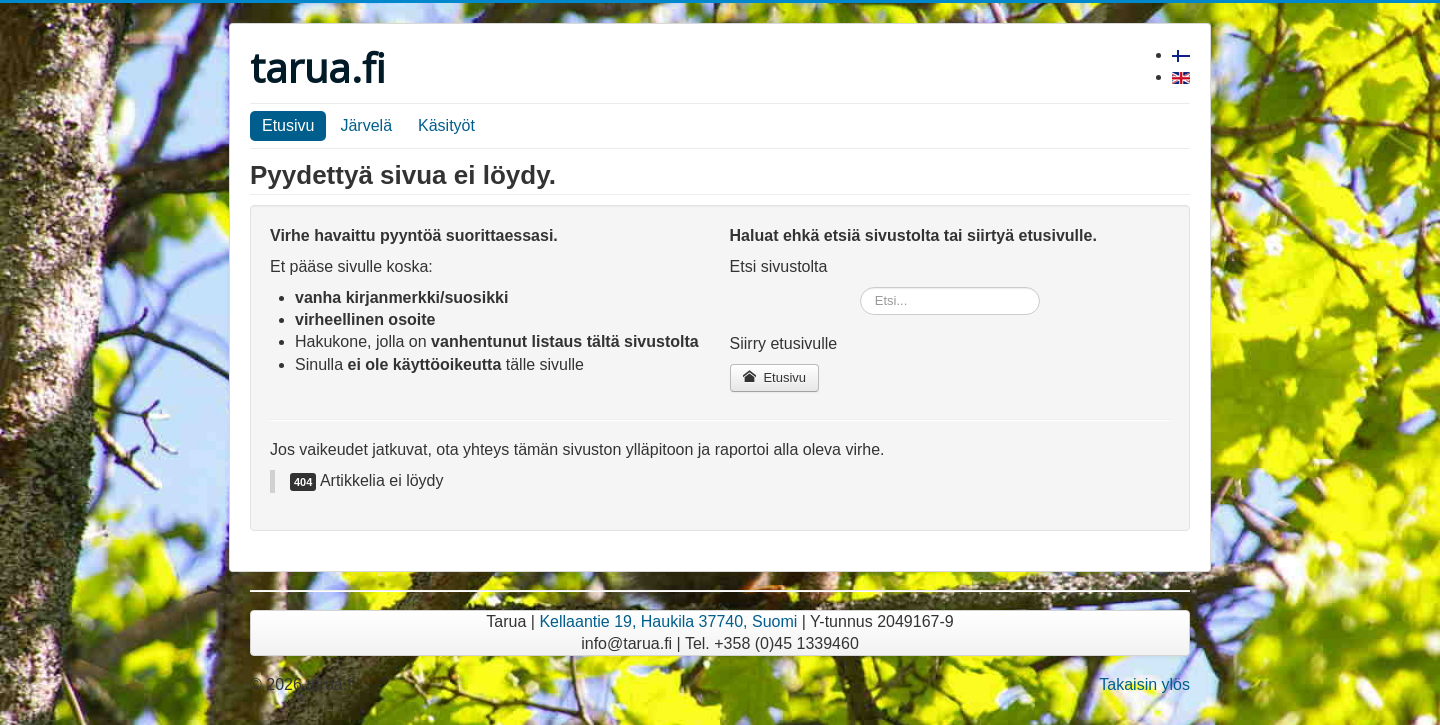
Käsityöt (446, 125)
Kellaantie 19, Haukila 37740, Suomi (668, 621)
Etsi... (860, 287)
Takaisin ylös (1144, 684)
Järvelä (366, 125)
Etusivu (288, 125)
